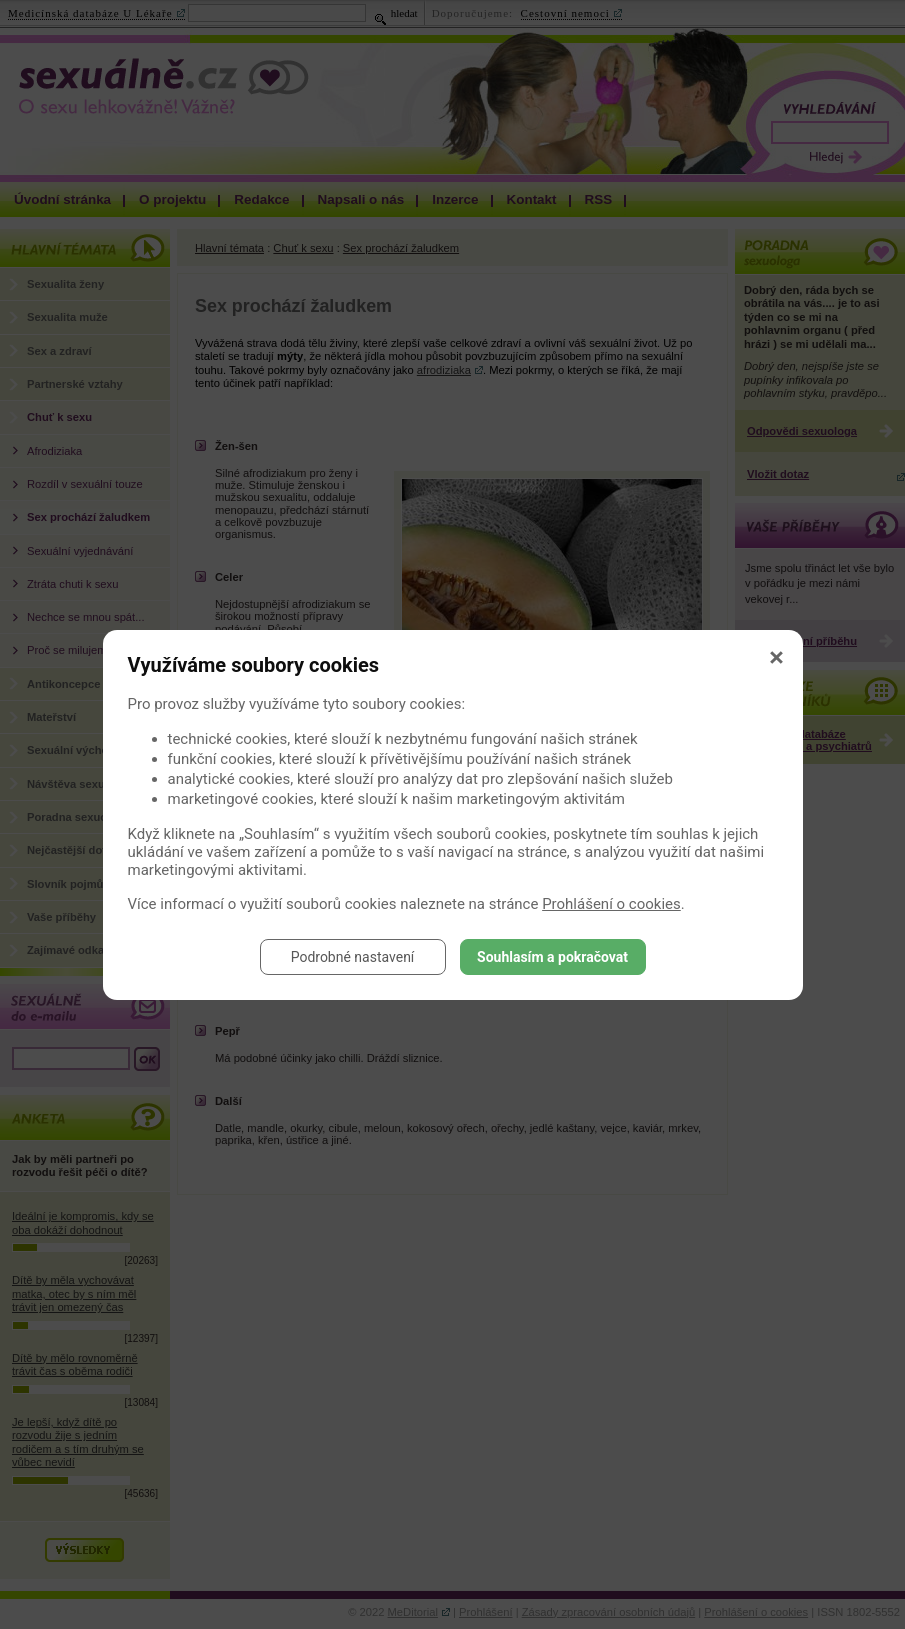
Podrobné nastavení (353, 957)
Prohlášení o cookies (611, 904)
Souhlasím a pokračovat (552, 957)
